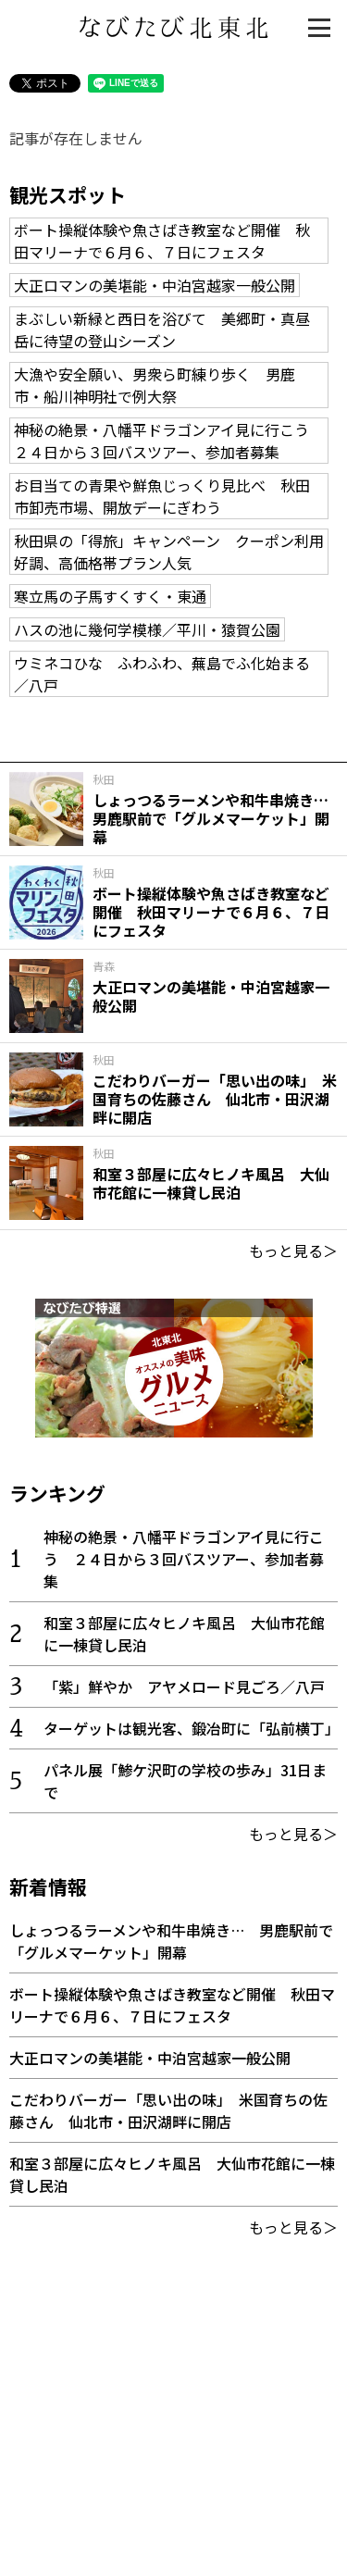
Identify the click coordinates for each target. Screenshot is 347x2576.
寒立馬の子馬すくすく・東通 (110, 596)
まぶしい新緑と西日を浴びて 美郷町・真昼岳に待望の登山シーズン (162, 329)
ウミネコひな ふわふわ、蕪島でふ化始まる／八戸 (162, 674)
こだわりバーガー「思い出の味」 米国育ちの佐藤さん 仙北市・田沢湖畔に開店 (168, 2110)
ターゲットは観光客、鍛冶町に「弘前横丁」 (191, 1728)
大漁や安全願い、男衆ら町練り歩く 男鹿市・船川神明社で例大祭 (154, 385)
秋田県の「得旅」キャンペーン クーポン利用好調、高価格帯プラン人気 (169, 551)
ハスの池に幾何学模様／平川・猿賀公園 (147, 629)
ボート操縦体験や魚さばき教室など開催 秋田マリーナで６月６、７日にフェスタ (162, 240)
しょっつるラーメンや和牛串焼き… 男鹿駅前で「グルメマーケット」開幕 (171, 1941)
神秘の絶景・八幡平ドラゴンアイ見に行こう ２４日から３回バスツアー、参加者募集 (169, 440)
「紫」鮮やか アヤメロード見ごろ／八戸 (184, 1686)
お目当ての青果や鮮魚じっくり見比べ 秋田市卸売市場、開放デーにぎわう (162, 496)
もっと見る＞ (293, 1250)
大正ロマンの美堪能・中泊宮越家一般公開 (154, 285)
